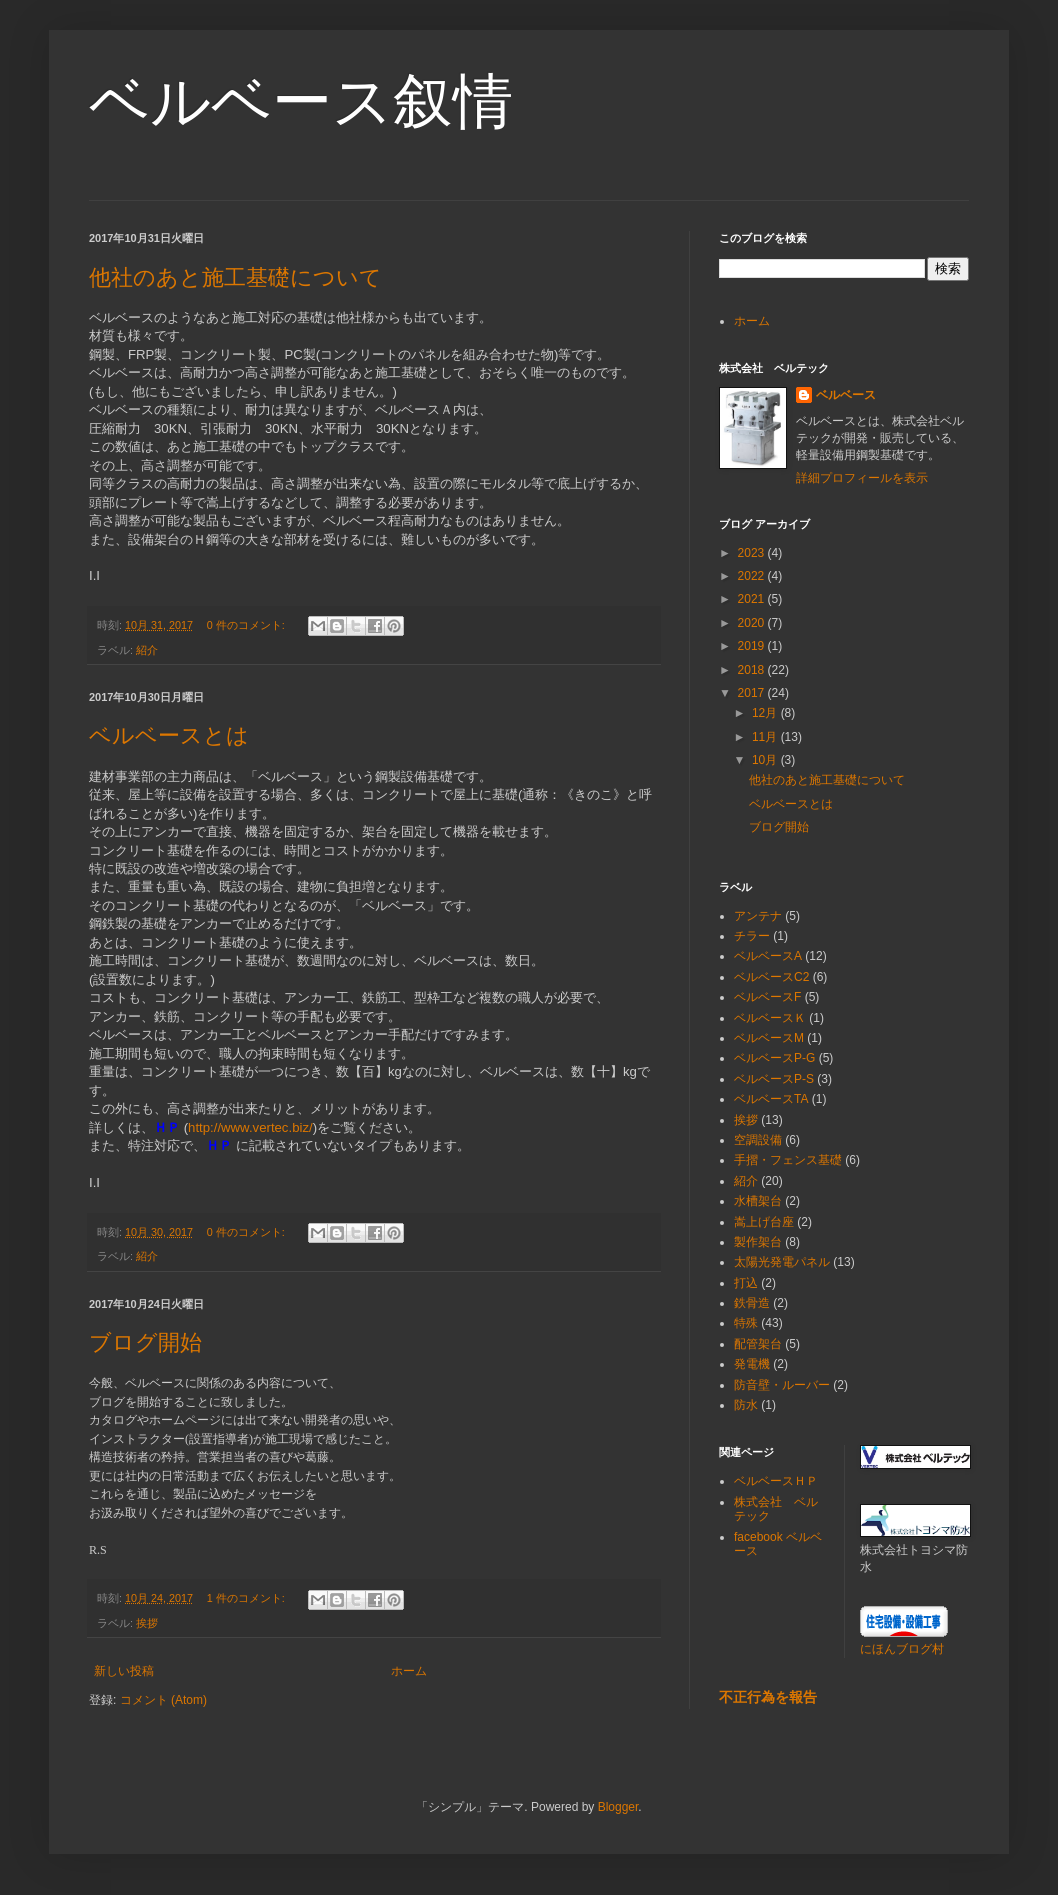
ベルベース (846, 395)
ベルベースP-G (774, 1058)
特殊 (746, 1323)
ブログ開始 (145, 1342)
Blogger (618, 1807)
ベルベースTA (771, 1099)
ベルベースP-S (774, 1079)
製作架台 (758, 1242)
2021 (753, 599)
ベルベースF (767, 997)
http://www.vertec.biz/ (250, 1127)
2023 (753, 553)
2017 (753, 693)
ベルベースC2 (771, 977)
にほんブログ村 (902, 1649)
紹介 (147, 650)
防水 (746, 1405)
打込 (746, 1283)
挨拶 (147, 1623)
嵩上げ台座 (764, 1222)
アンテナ (758, 916)
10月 (766, 760)
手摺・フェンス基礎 (788, 1160)
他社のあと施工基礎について (235, 277)
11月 (766, 737)
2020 (753, 623)
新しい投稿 (124, 1671)
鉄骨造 (752, 1303)
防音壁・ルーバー (782, 1385)
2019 (753, 646)
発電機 (752, 1364)
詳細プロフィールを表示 (862, 478)
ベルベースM (769, 1038)
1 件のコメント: (247, 1598)
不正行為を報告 (768, 1697)
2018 (753, 670)
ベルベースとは (169, 735)
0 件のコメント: (247, 625)
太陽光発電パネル (782, 1262)
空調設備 (758, 1140)
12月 (766, 713)
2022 (753, 576)
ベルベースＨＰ (776, 1481)
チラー (752, 936)
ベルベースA (768, 956)
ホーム (409, 1671)
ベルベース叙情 (301, 101)
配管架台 (758, 1344)
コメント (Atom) (163, 1700)
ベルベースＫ (770, 1018)
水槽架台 (758, 1201)
